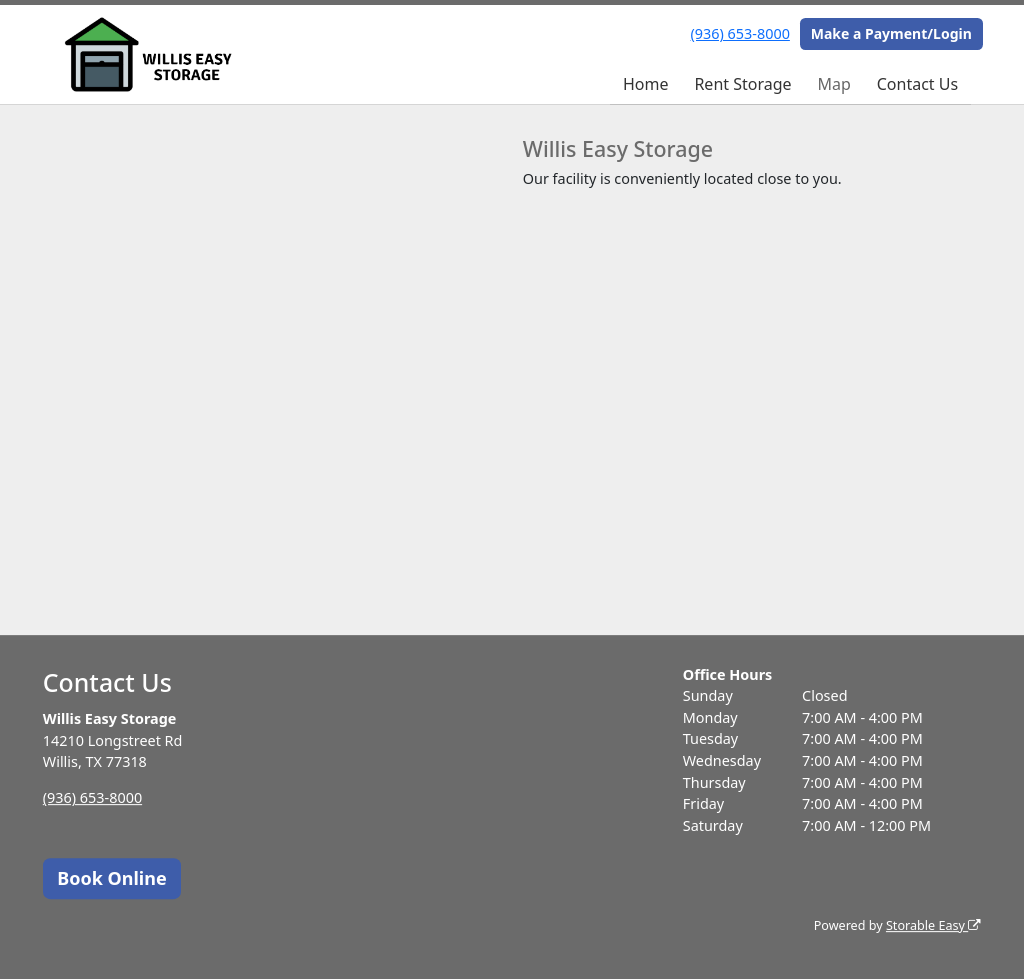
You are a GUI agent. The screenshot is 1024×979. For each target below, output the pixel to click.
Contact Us (917, 84)
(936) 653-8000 (740, 33)
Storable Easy (933, 925)
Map (833, 84)
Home (646, 84)
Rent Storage (742, 84)
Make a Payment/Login (891, 33)
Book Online (111, 878)
